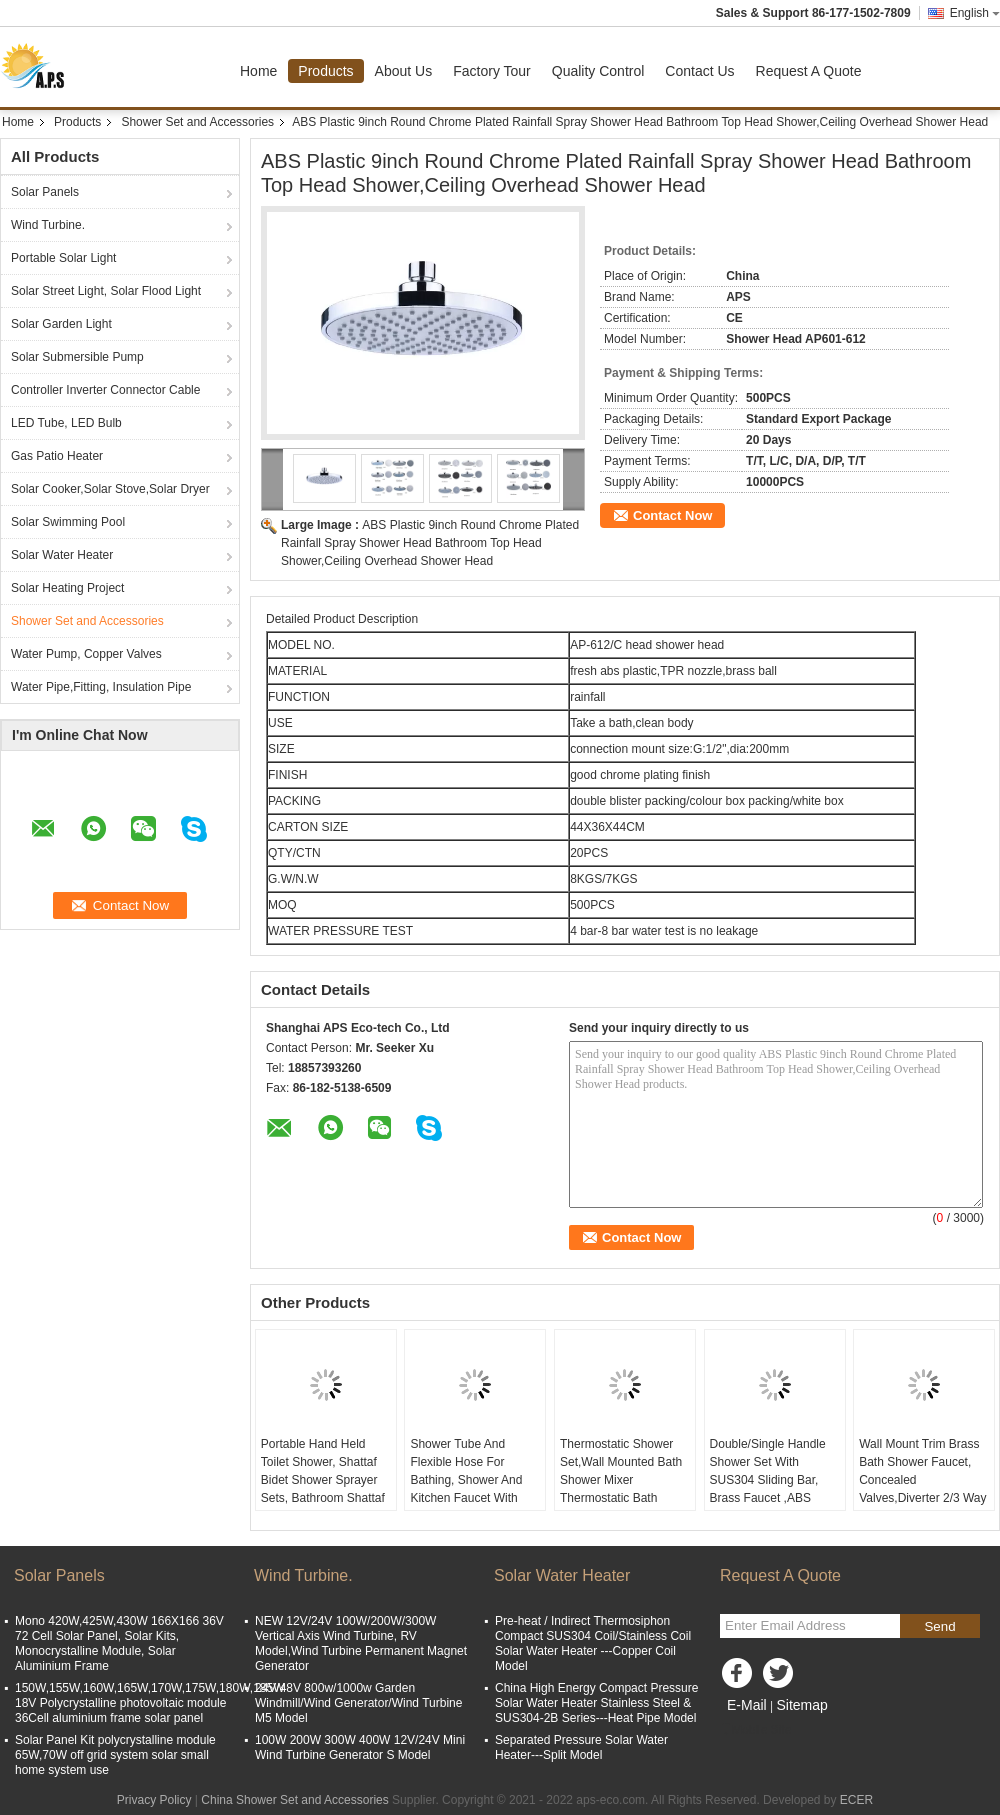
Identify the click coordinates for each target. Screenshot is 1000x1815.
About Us (404, 71)
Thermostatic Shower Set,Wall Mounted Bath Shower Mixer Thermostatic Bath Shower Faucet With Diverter (621, 1489)
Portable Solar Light (63, 258)
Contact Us (699, 71)
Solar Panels (45, 192)
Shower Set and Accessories (197, 122)
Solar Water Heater (62, 555)
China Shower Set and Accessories (294, 1800)
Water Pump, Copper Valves (86, 654)
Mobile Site (755, 1730)
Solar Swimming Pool (68, 522)
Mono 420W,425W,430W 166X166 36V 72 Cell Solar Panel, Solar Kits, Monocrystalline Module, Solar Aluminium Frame (119, 1643)
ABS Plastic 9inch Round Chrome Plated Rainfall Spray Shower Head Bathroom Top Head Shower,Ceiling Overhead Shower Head (430, 543)
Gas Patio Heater (57, 456)
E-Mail (747, 1705)
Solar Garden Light (61, 324)
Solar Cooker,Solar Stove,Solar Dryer (110, 489)
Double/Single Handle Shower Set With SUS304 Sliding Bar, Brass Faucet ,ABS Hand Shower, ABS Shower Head (768, 1489)
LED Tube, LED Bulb (66, 423)
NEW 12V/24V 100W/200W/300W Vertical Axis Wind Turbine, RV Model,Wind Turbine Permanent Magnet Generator (361, 1643)
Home (258, 71)
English (975, 13)
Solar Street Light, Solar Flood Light (106, 291)
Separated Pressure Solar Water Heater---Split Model (581, 1747)
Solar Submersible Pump (77, 357)
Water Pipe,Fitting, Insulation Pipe (101, 687)
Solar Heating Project (67, 588)
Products (325, 71)
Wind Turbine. (48, 225)
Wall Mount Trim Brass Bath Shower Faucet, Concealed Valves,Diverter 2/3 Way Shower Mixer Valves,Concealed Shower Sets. (922, 1498)
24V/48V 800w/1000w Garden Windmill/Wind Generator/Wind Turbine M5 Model (358, 1703)
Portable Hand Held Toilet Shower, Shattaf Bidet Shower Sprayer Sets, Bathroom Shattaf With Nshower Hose (323, 1480)
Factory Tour (492, 71)
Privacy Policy (154, 1800)
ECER (856, 1800)
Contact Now (672, 515)
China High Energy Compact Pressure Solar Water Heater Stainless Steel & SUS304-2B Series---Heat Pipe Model (596, 1703)
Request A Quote (809, 71)
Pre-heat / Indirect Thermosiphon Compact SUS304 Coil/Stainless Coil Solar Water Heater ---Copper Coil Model (593, 1643)
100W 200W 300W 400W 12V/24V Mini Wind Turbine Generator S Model (360, 1747)
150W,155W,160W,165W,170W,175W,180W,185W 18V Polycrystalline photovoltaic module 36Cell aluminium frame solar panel (149, 1703)
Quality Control (598, 71)
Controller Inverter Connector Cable (105, 390)
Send (939, 1626)
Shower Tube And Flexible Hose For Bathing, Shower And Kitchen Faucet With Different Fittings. (466, 1480)
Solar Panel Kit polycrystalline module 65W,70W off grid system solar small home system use (115, 1755)
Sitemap (801, 1705)
